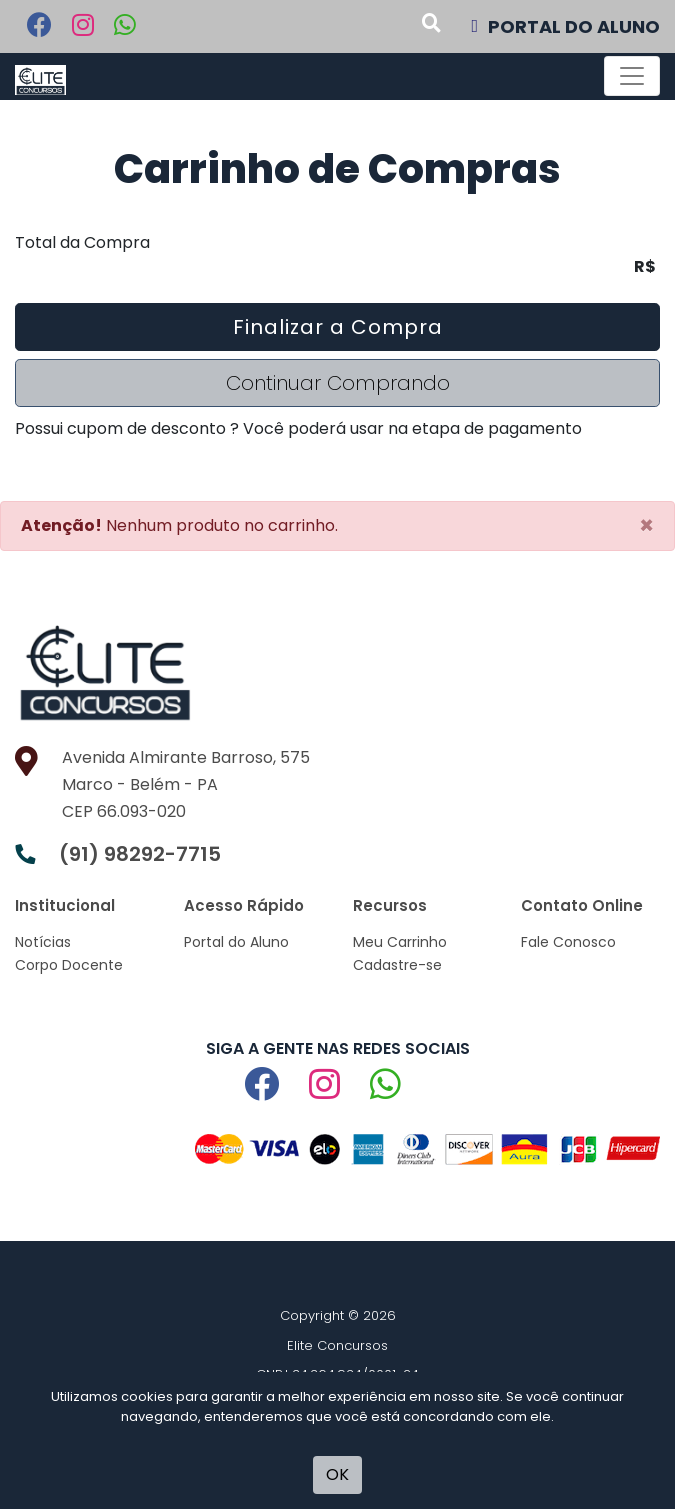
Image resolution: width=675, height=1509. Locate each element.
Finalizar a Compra (338, 327)
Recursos (390, 905)
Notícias (43, 942)
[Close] (646, 526)
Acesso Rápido (244, 905)
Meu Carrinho (400, 942)
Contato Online (582, 905)
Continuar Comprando (338, 383)
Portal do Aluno (236, 942)
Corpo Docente (69, 965)
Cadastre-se (397, 965)
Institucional (65, 905)
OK (337, 1474)
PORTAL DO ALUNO (565, 26)
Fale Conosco (568, 942)
